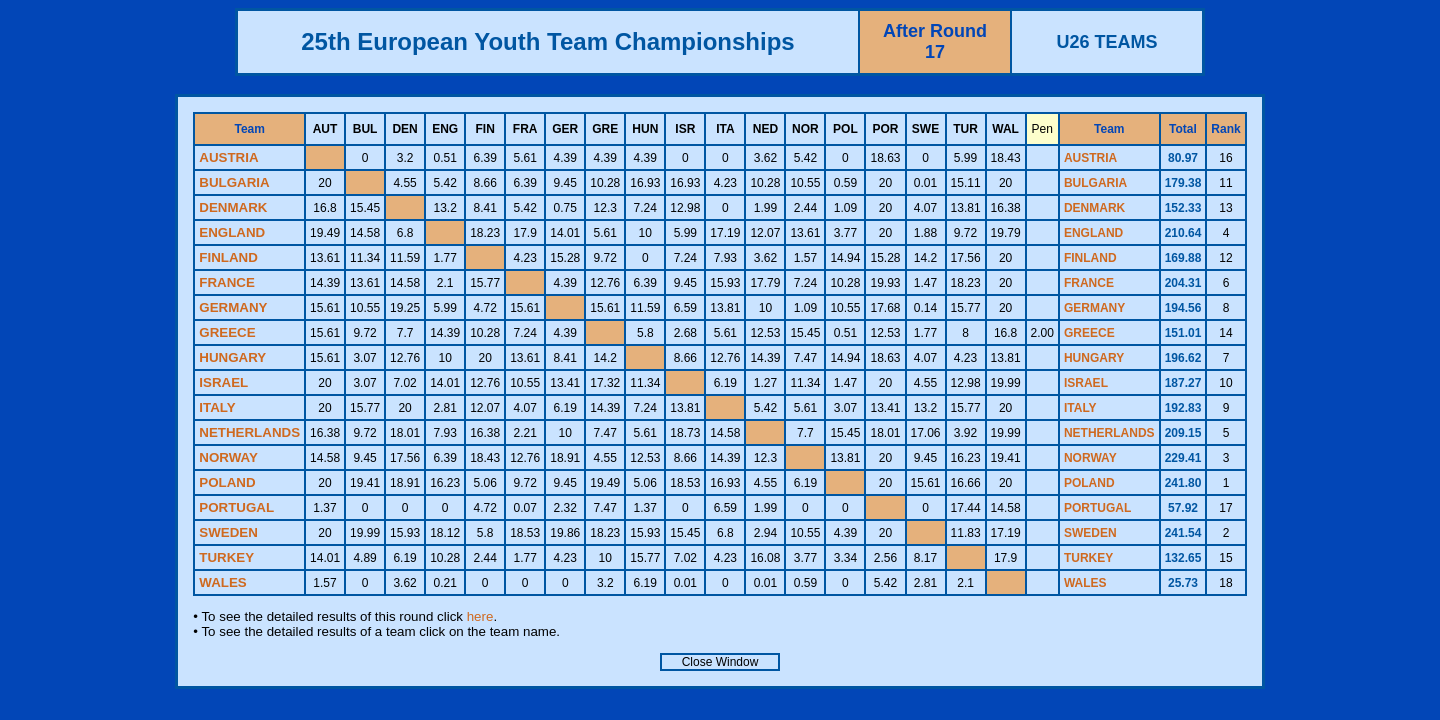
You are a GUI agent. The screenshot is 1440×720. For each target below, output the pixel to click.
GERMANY (1094, 308)
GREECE (1089, 333)
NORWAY (1090, 458)
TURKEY (1088, 558)
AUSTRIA (1090, 158)
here (480, 616)
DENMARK (1094, 208)
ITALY (1080, 408)
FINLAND (1090, 258)
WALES (1085, 583)
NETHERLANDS (1109, 433)
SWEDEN (1090, 533)
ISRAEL (1086, 383)
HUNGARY (1094, 358)
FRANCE (1089, 283)
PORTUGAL (1097, 508)
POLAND (1089, 483)
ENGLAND (1093, 233)
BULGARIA (1095, 183)
